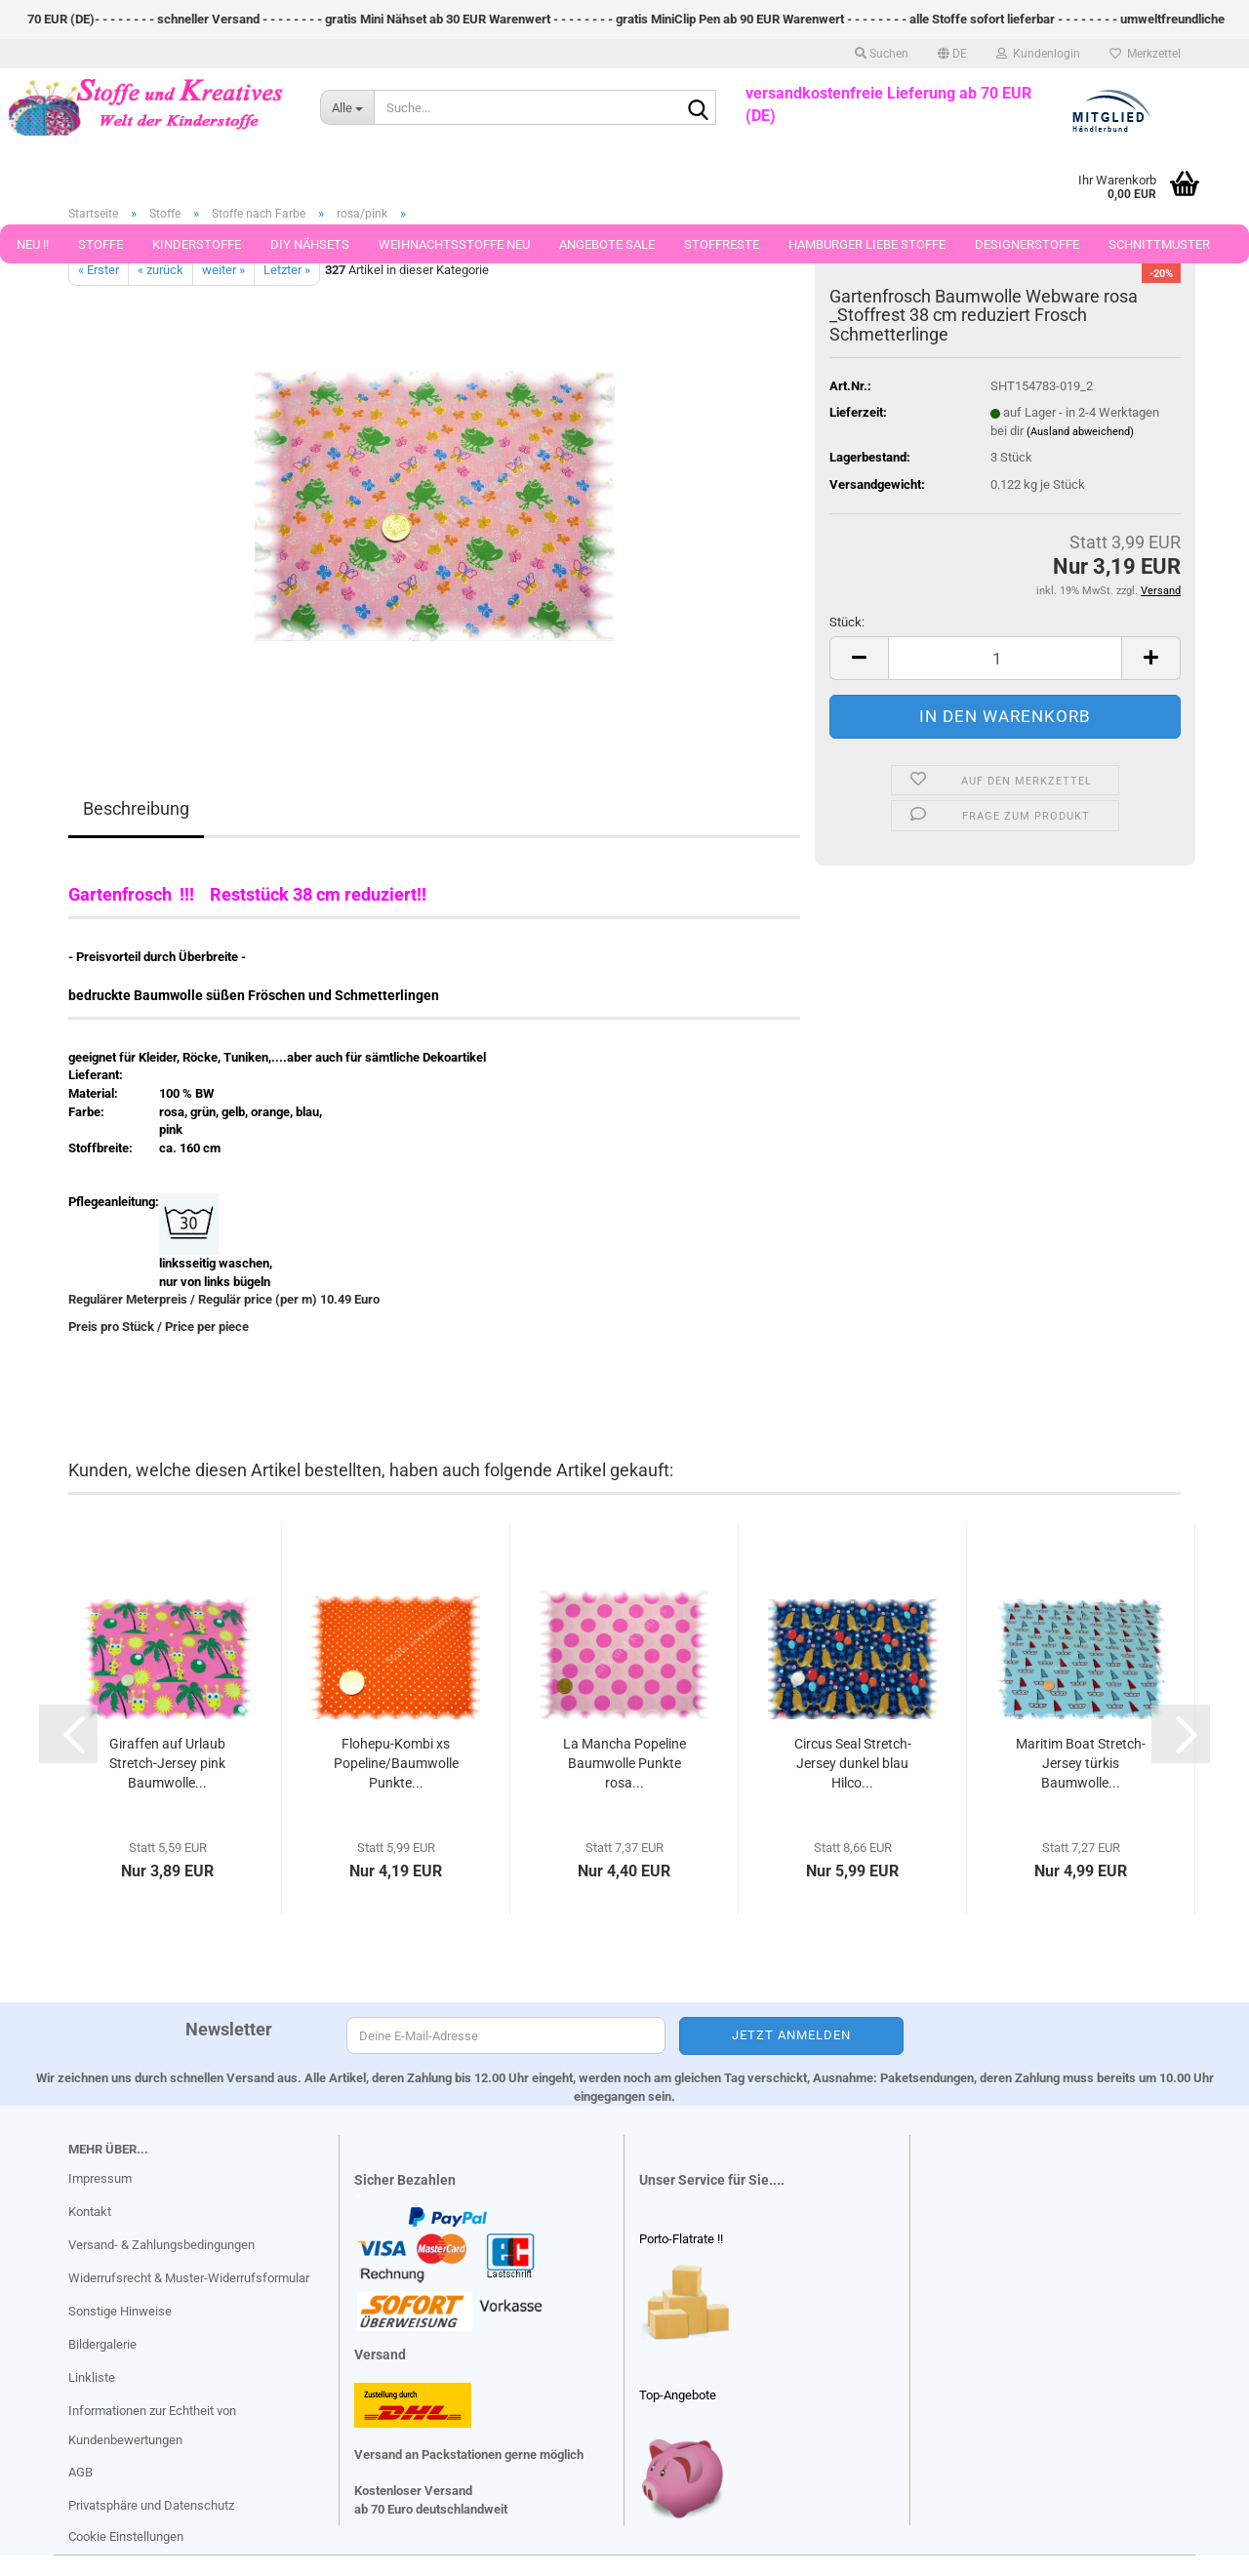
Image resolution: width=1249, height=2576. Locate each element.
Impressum (100, 2178)
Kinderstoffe (196, 244)
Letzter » (286, 269)
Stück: (847, 622)
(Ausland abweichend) (1080, 431)
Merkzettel (1145, 53)
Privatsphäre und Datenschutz (151, 2505)
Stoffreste (721, 244)
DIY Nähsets (309, 244)
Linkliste (91, 2377)
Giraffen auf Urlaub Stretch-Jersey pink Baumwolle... (167, 1763)
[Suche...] (347, 107)
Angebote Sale (607, 244)
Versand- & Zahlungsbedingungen (161, 2244)
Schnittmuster (1159, 244)
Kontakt (89, 2211)
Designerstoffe (1027, 244)
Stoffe (100, 244)
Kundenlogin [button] (1038, 53)
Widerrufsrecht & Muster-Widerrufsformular (188, 2278)
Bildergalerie (102, 2344)
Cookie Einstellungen (125, 2536)
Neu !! (33, 244)
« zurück (160, 269)
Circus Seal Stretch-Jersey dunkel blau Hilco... (852, 1763)
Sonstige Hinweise (120, 2311)
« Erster (98, 269)
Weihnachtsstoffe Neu (454, 244)
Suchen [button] (881, 53)
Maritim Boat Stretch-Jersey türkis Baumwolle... (1081, 1763)
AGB (80, 2472)
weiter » (223, 269)
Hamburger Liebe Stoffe (867, 244)
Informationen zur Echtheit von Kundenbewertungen (152, 2425)
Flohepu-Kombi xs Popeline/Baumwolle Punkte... (396, 1763)
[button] (952, 53)
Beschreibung (136, 808)
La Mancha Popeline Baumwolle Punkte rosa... (624, 1763)
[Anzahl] (1005, 658)
